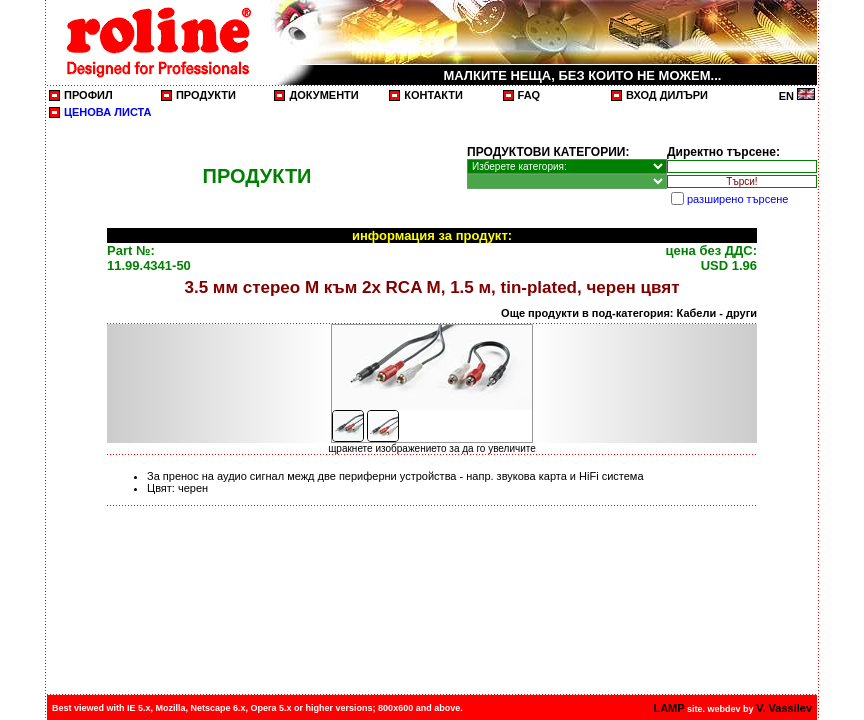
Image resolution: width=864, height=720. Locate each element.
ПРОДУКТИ (206, 95)
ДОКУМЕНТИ (323, 95)
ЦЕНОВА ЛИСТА (108, 112)
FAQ (529, 95)
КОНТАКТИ (433, 95)
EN (797, 96)
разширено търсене (737, 199)
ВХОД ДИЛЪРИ (667, 95)
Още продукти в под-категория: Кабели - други (629, 313)
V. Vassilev (784, 708)
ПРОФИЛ (88, 95)
